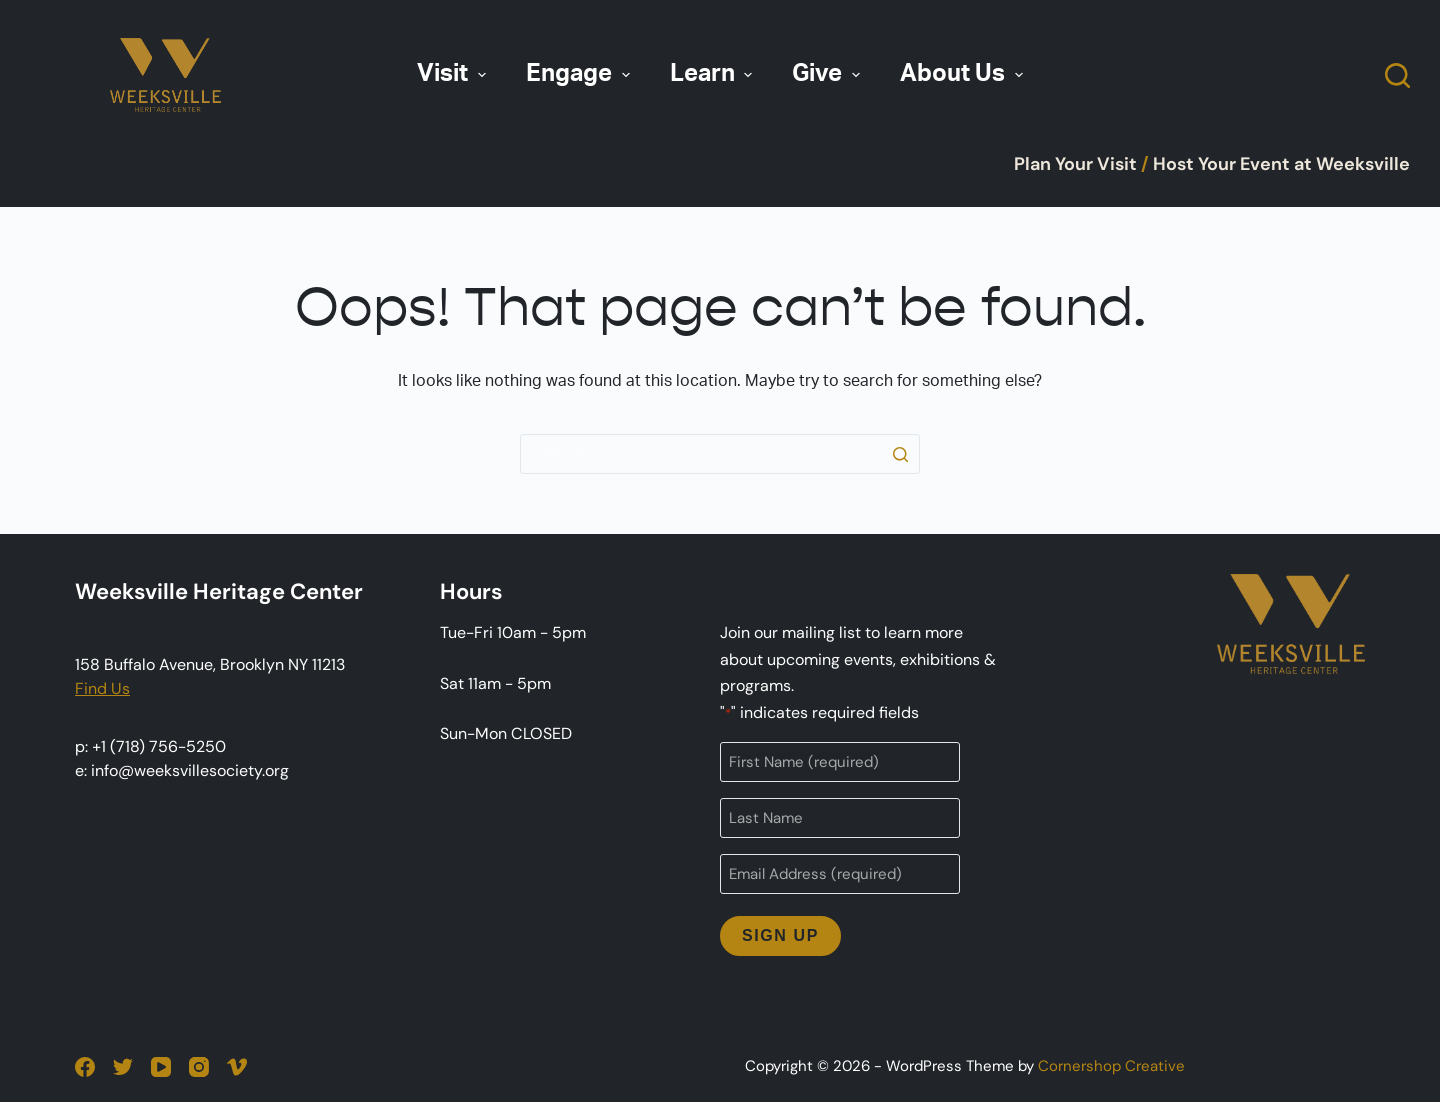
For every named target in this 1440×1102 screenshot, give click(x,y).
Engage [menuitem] (580, 74)
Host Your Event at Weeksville (1281, 164)
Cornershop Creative (1111, 1066)
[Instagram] (199, 1067)
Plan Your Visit (1075, 164)
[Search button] (900, 454)
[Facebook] (85, 1067)
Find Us (102, 688)
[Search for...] (720, 454)
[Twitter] (123, 1067)
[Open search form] (1397, 75)
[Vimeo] (237, 1067)
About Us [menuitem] (964, 74)
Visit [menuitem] (454, 74)
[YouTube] (161, 1067)
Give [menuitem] (828, 74)
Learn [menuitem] (714, 74)
